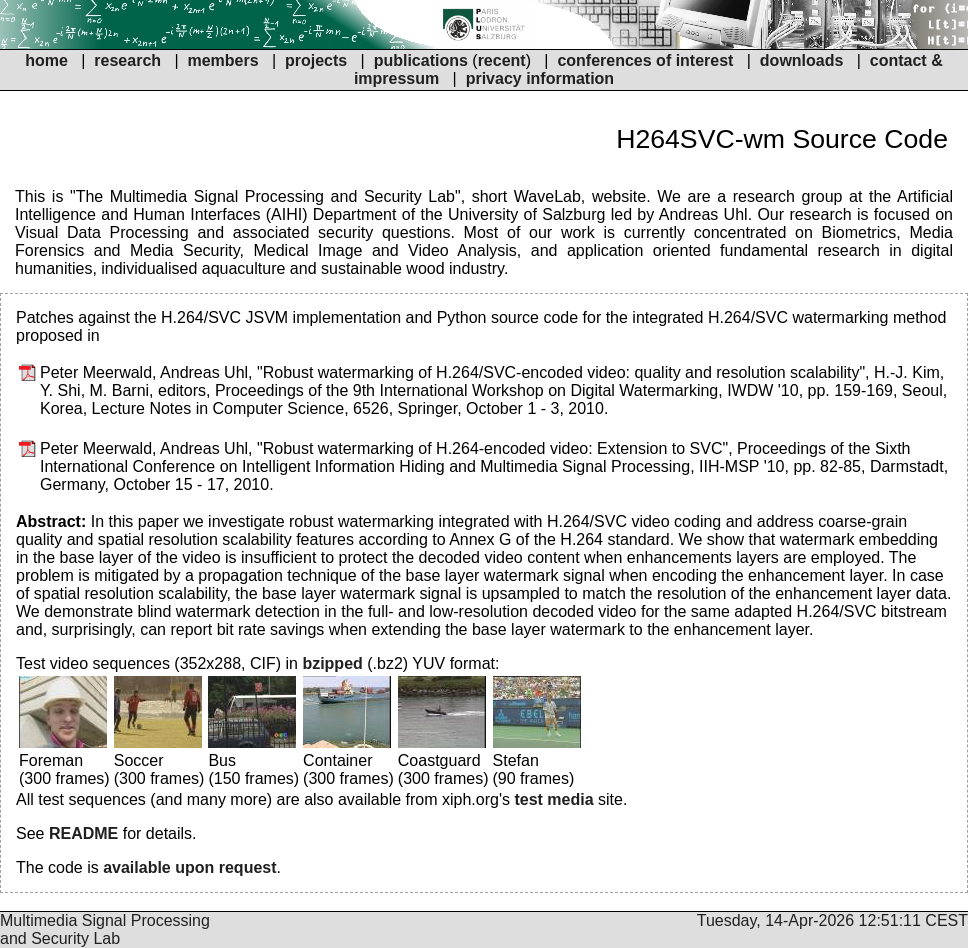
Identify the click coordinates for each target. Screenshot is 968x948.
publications (421, 60)
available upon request (189, 867)
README (83, 833)
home (46, 60)
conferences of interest (645, 60)
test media (553, 799)
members (225, 60)
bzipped (332, 663)
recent (502, 60)
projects (316, 60)
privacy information (540, 78)
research (127, 60)
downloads (802, 60)
